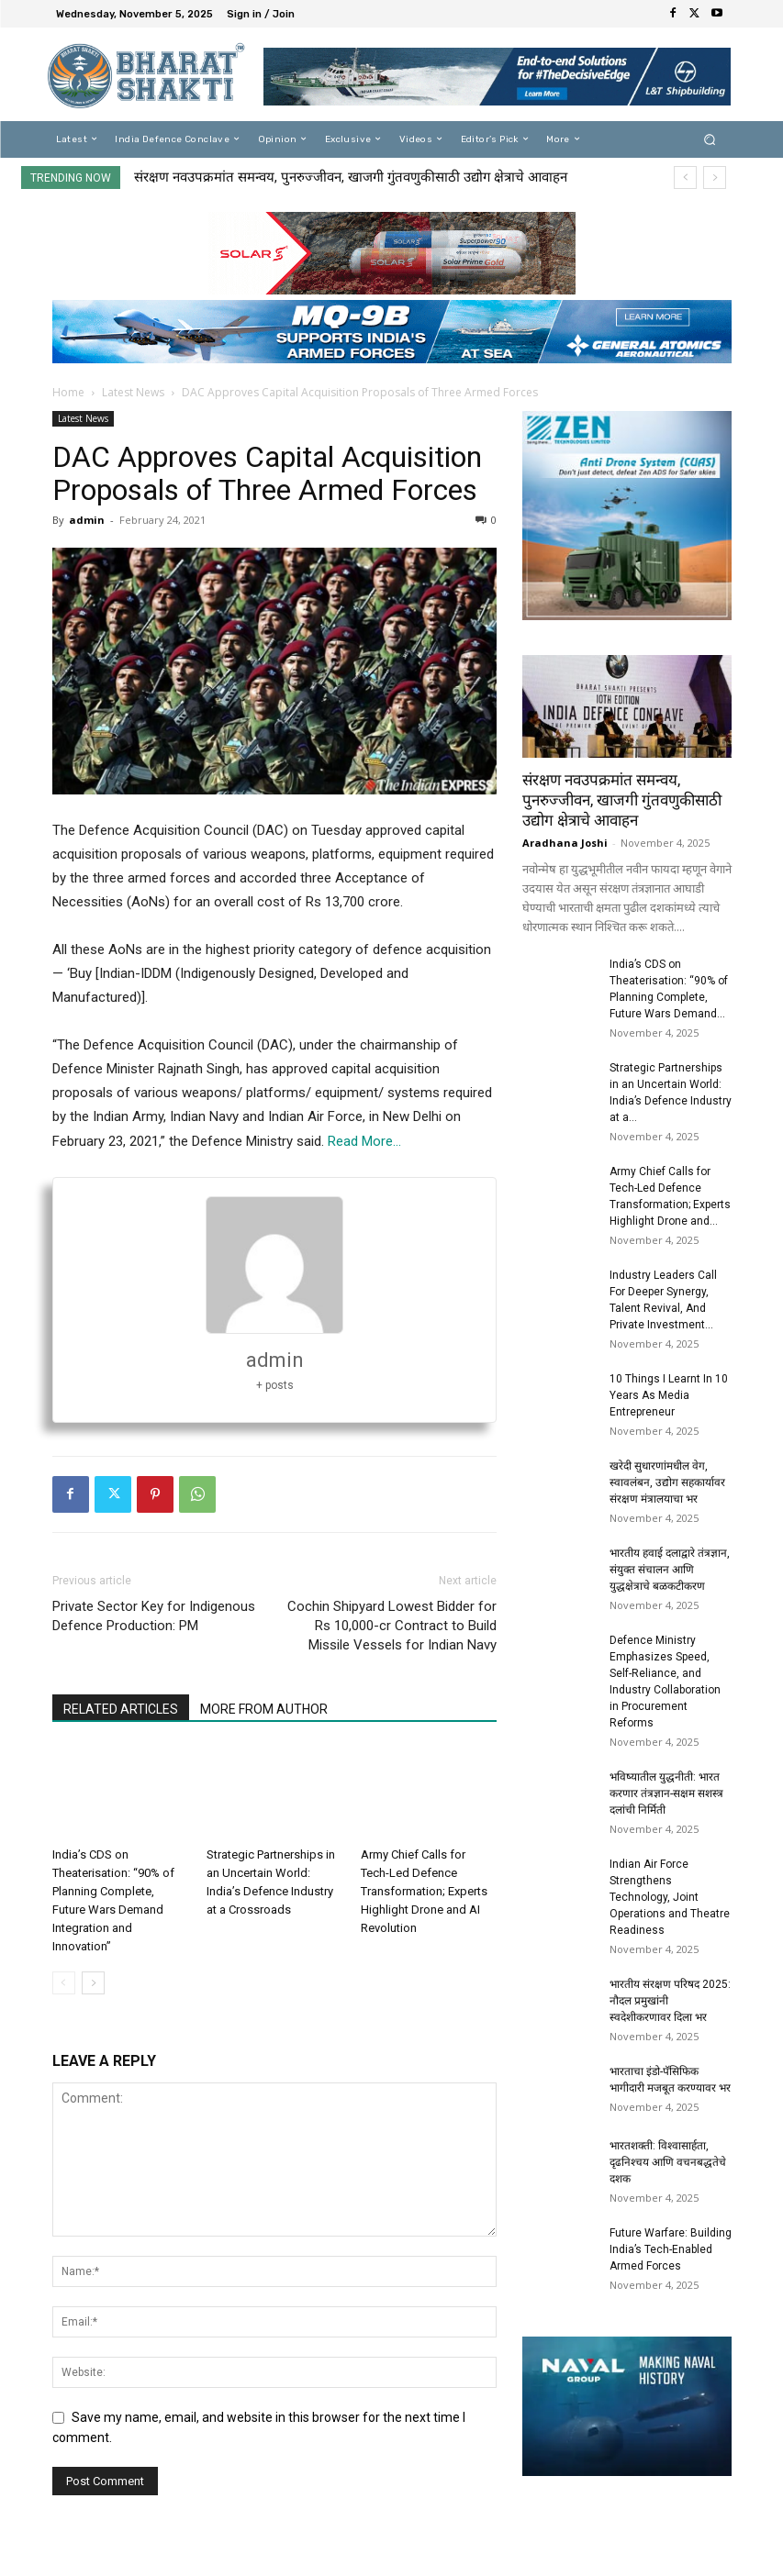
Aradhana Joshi (565, 842)
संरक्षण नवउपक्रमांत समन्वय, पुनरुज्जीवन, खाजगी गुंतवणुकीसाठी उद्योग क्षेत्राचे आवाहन (350, 177)
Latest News (133, 392)
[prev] (685, 177)
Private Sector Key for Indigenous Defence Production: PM (153, 1616)
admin (87, 520)
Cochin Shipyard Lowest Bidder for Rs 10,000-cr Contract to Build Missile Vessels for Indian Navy (392, 1625)
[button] (709, 139)
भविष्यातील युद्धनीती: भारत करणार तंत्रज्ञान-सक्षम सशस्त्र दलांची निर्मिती (666, 1793)
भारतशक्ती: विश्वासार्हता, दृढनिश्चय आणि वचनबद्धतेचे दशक (668, 2162)
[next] (714, 177)
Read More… (364, 1141)
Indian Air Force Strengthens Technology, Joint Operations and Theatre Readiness (670, 1897)
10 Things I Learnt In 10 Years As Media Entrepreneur (669, 1395)
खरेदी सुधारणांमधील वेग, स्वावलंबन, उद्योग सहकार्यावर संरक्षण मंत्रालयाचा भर (667, 1482)
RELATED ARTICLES (120, 1709)
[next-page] (93, 1982)
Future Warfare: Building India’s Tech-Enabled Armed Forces (671, 2249)
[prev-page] (63, 1982)
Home (68, 392)
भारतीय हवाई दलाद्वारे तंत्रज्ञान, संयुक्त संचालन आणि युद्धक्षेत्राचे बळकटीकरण (670, 1570)
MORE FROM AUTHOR (264, 1709)
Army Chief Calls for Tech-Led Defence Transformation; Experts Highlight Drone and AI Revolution (424, 1891)
